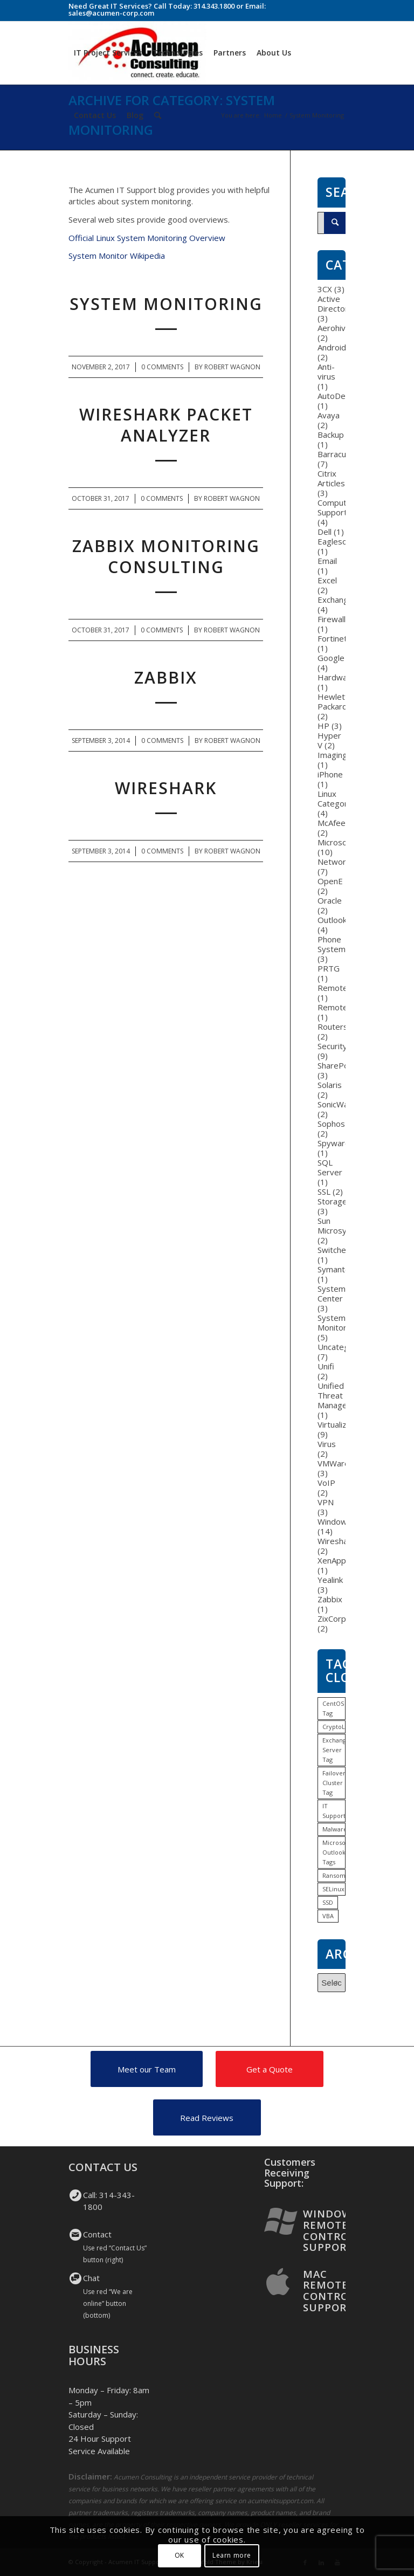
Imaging (332, 754)
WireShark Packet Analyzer (166, 424)
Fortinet (332, 638)
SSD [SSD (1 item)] (327, 1902)
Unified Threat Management (342, 1395)
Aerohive (334, 327)
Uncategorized (345, 1346)
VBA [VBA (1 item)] (328, 1916)
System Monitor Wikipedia (116, 255)
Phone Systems (334, 944)
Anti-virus (326, 371)
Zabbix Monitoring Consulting (166, 556)
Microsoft (335, 842)
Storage (332, 1201)
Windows (334, 1521)
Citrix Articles (331, 478)
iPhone (330, 774)
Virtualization (341, 1424)
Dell (325, 531)
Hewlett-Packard (334, 701)
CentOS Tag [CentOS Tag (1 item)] (333, 1708)
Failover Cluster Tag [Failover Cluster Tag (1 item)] (334, 1782)
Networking (339, 861)
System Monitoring (166, 304)
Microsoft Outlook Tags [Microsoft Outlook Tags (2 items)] (334, 1852)
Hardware (336, 677)
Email (327, 560)
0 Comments (162, 366)
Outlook (332, 919)
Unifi (326, 1366)
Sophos (331, 1123)
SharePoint (338, 1065)
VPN (326, 1502)
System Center (332, 1293)
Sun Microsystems (344, 1225)
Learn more (231, 2555)
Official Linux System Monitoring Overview (146, 237)
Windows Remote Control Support (330, 2230)
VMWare (333, 1463)
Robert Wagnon (232, 366)
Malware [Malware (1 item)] (334, 1829)
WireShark (166, 788)
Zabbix (165, 677)
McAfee (332, 822)
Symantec (336, 1269)
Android (332, 347)
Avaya (329, 415)
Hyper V (329, 740)
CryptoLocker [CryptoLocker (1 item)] (334, 1727)
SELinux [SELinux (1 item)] (333, 1889)
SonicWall (334, 1104)
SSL (324, 1191)
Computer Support (336, 507)
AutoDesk (336, 395)
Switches (334, 1249)
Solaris (330, 1084)
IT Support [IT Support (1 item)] (334, 1811)
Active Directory (335, 303)
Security (332, 1046)
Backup (331, 434)
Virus (327, 1443)
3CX (325, 289)
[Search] (158, 115)
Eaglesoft (335, 541)
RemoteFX (337, 1007)
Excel (327, 580)
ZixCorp (332, 1618)
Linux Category (335, 798)
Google (331, 657)
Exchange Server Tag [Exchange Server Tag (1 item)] (334, 1750)
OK (179, 2555)
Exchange (335, 599)
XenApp (332, 1560)
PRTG (329, 968)
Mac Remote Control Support (329, 2290)
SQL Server (330, 1167)
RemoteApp (340, 987)
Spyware (334, 1143)
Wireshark (336, 1540)
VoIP (326, 1482)
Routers (333, 1026)
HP (323, 725)
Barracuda (336, 454)
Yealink (330, 1579)
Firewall (332, 619)
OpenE (330, 881)
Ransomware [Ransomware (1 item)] (334, 1875)
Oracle (330, 900)
